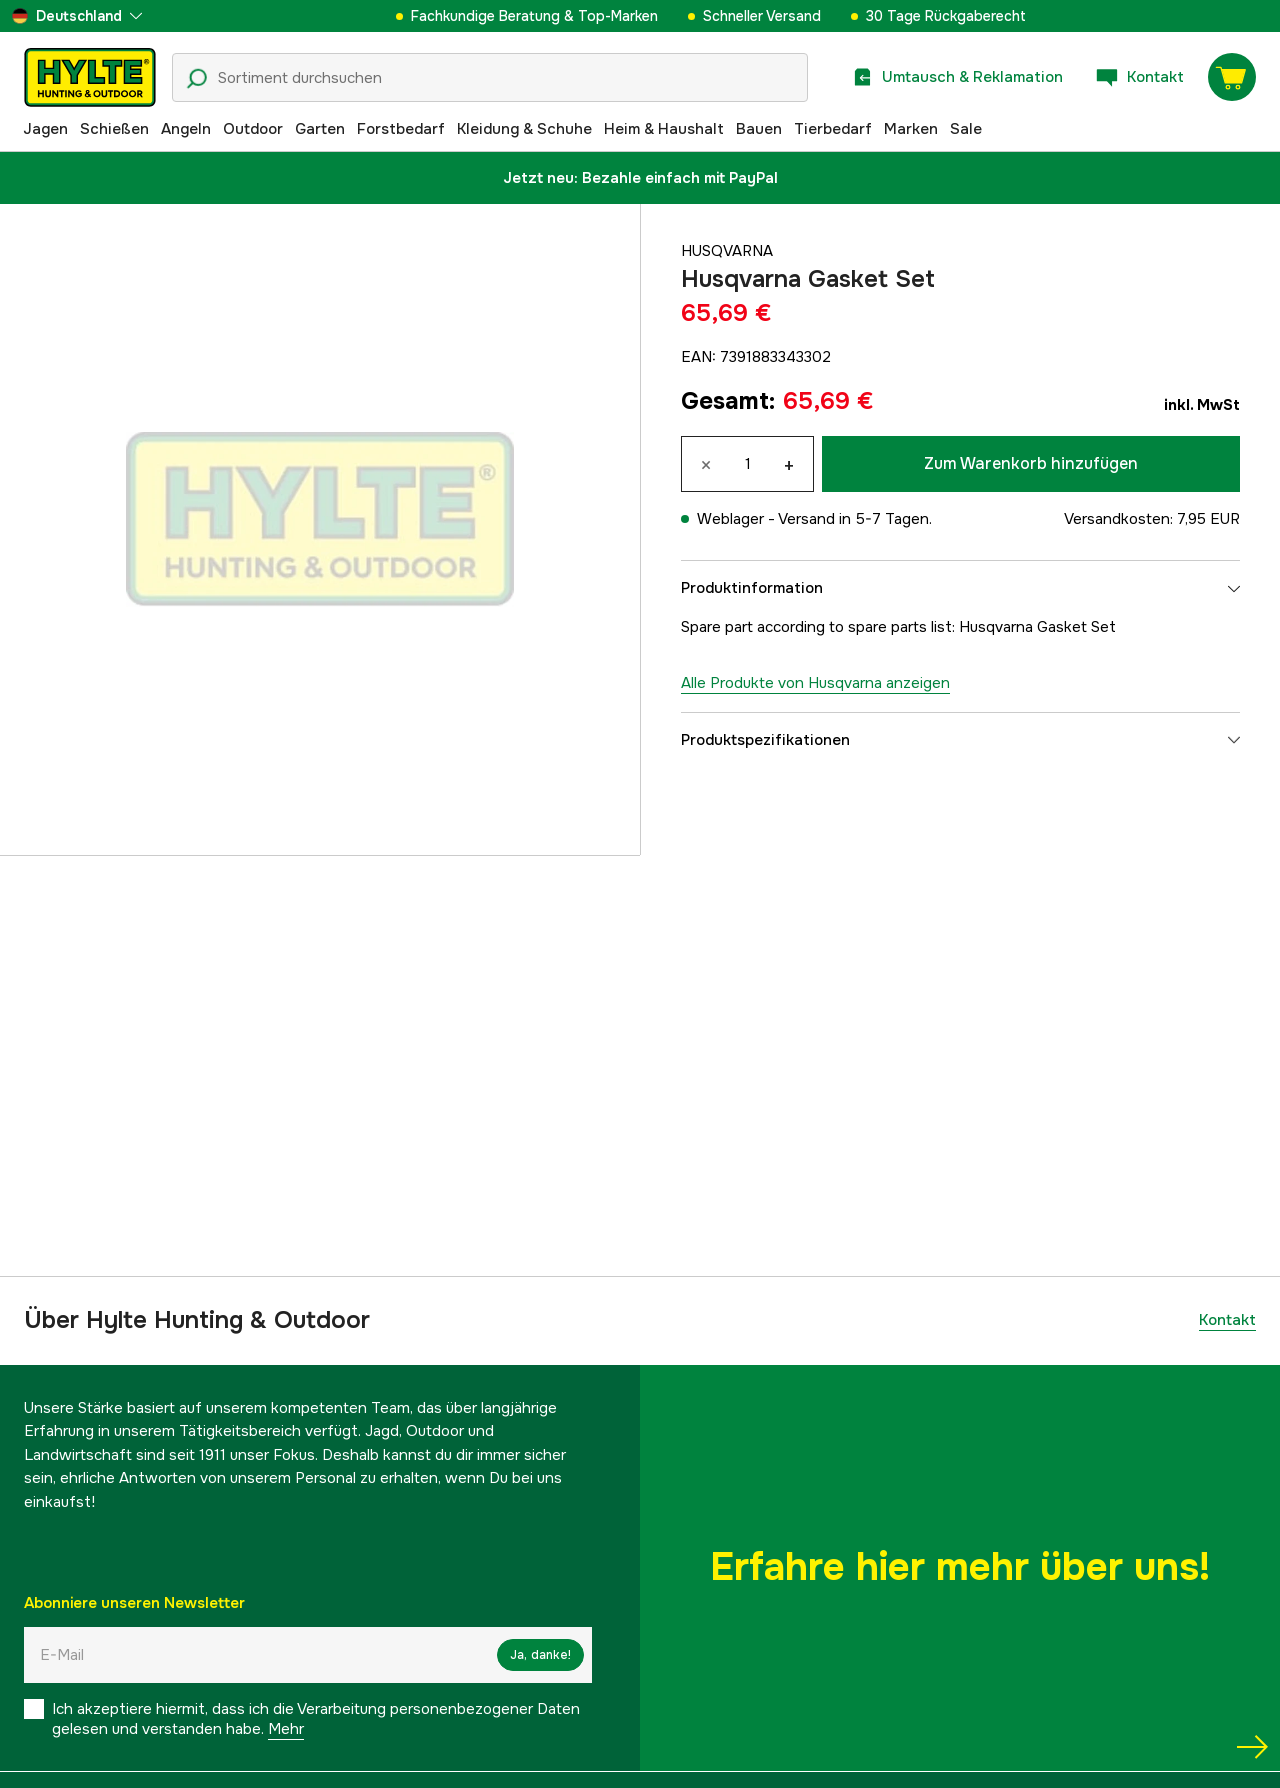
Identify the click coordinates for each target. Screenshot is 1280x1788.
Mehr (286, 1729)
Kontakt (1227, 1320)
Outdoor (253, 129)
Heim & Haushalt (664, 129)
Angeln (186, 129)
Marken (911, 129)
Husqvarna (727, 251)
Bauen (759, 129)
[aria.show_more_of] (77, 16)
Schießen (114, 129)
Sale (966, 129)
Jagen (45, 129)
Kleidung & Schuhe (524, 129)
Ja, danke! (540, 1655)
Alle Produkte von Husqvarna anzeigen (815, 683)
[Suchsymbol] (197, 79)
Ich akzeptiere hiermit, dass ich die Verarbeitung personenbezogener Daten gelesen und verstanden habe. (316, 1719)
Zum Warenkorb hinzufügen (1031, 463)
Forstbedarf (401, 129)
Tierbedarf (833, 129)
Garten (320, 129)
